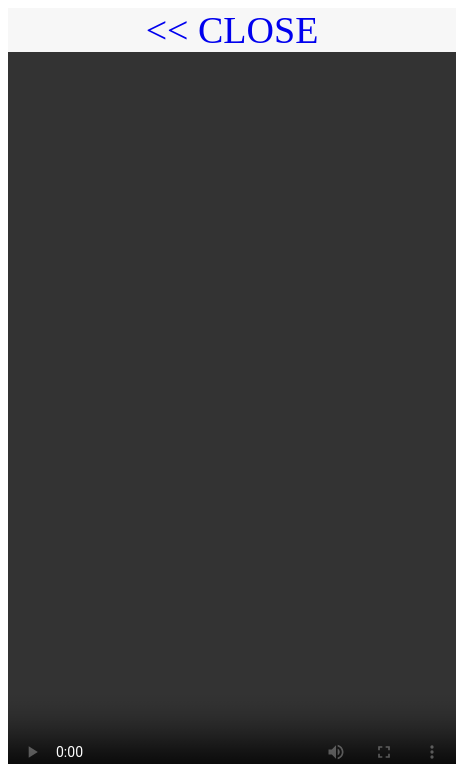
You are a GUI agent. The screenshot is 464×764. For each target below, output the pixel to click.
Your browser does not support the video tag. (232, 404)
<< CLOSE (232, 30)
